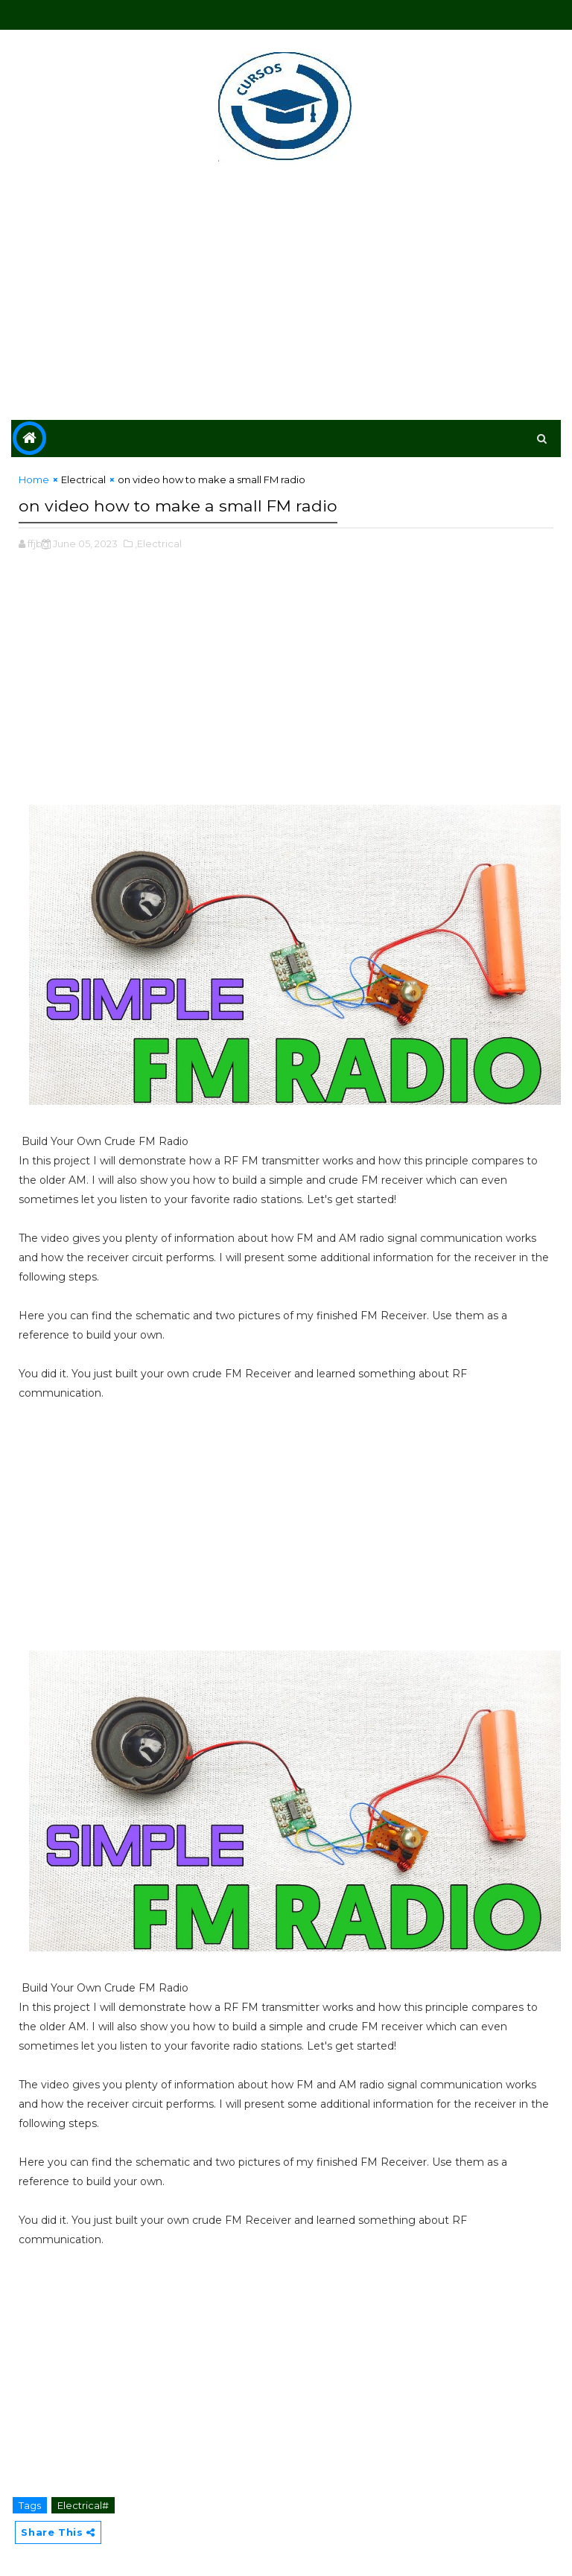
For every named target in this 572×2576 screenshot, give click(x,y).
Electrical (83, 479)
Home (34, 479)
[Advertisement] (285, 293)
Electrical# (83, 2500)
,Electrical (158, 538)
